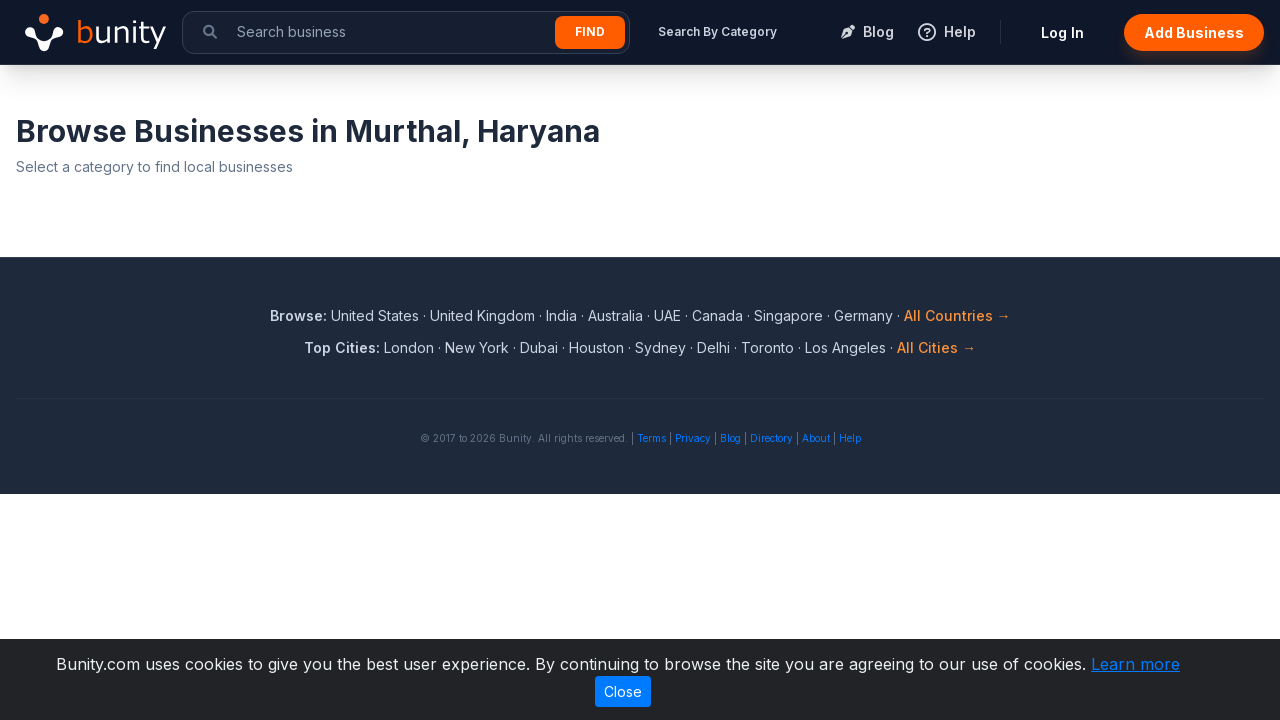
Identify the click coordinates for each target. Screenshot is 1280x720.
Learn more (1135, 664)
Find (590, 31)
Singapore (788, 315)
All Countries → (957, 315)
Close (623, 691)
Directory (771, 438)
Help (850, 438)
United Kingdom (482, 315)
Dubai (539, 347)
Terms (651, 438)
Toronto (767, 347)
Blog (730, 438)
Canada (717, 315)
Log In (1062, 32)
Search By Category (717, 31)
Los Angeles (845, 347)
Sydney (660, 347)
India (561, 315)
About (816, 438)
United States (375, 315)
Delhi (713, 347)
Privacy (693, 438)
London (409, 347)
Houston (596, 347)
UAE (667, 315)
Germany (863, 315)
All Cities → (936, 347)
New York (477, 347)
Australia (615, 315)
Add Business (1194, 32)
